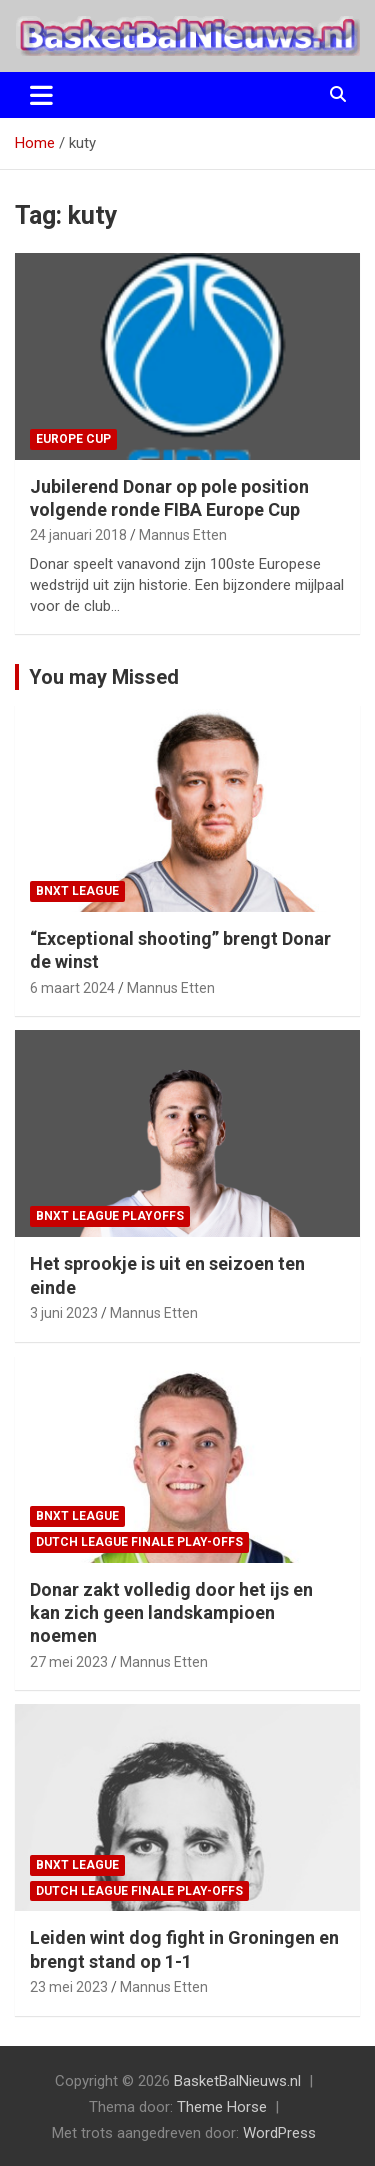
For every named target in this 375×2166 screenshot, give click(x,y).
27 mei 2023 (69, 1662)
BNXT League (77, 891)
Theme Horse (222, 2107)
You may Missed (104, 677)
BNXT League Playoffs (110, 1216)
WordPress (279, 2133)
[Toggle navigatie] (41, 95)
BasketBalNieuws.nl (237, 2081)
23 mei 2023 (69, 1987)
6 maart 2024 (72, 988)
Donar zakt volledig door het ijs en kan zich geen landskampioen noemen (171, 1613)
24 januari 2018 (78, 535)
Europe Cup (73, 439)
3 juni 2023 (64, 1313)
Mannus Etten (183, 535)
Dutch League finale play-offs (139, 1542)
